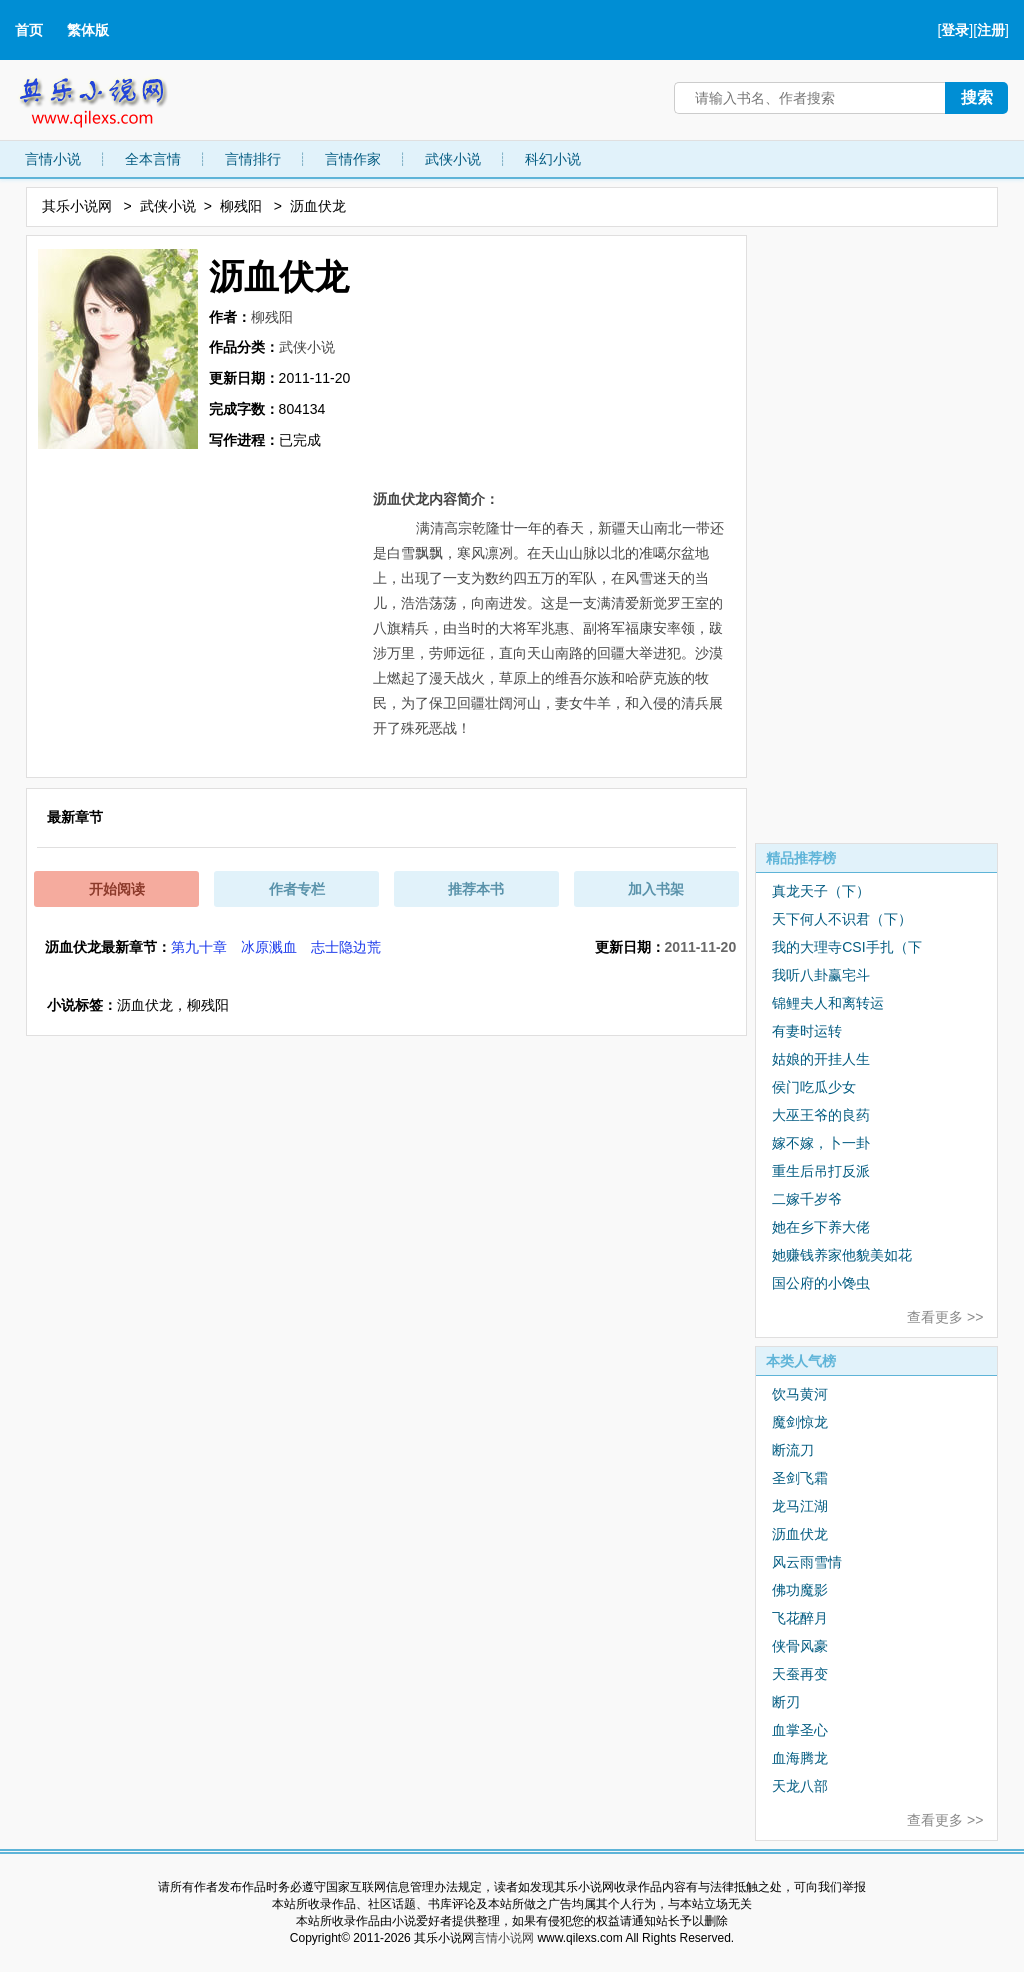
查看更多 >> (945, 1317)
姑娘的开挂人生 (821, 1059)
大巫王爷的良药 (821, 1115)
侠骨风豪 (800, 1646)
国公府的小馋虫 (821, 1283)
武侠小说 (453, 159)
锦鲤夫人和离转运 (828, 1003)
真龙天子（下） (821, 891)
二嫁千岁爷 (807, 1199)
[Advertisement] (876, 535)
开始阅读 (117, 889)
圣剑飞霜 (800, 1478)
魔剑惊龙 (800, 1422)
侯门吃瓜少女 (814, 1087)
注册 (991, 30)
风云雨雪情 (807, 1562)
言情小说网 (504, 1938)
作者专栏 (297, 889)
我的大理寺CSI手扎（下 (846, 947)
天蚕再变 (800, 1674)
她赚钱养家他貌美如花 (842, 1255)
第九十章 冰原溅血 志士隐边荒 (276, 947)
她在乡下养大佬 (821, 1227)
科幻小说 (553, 159)
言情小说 (53, 159)
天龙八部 (800, 1786)
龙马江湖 (800, 1506)
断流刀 (793, 1450)
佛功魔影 (800, 1590)
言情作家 (353, 159)
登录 (955, 30)
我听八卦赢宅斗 (821, 975)
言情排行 (253, 159)
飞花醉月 (800, 1618)
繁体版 (88, 30)
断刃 (786, 1702)
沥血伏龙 (800, 1534)
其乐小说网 (107, 97)
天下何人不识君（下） (842, 919)
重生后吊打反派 (821, 1171)
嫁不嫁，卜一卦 (821, 1143)
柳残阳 (241, 206)
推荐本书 (476, 889)
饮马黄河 (800, 1394)
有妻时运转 (807, 1031)
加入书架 (656, 889)
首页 (29, 30)
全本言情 (153, 159)
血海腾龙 (800, 1758)
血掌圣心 (800, 1730)
